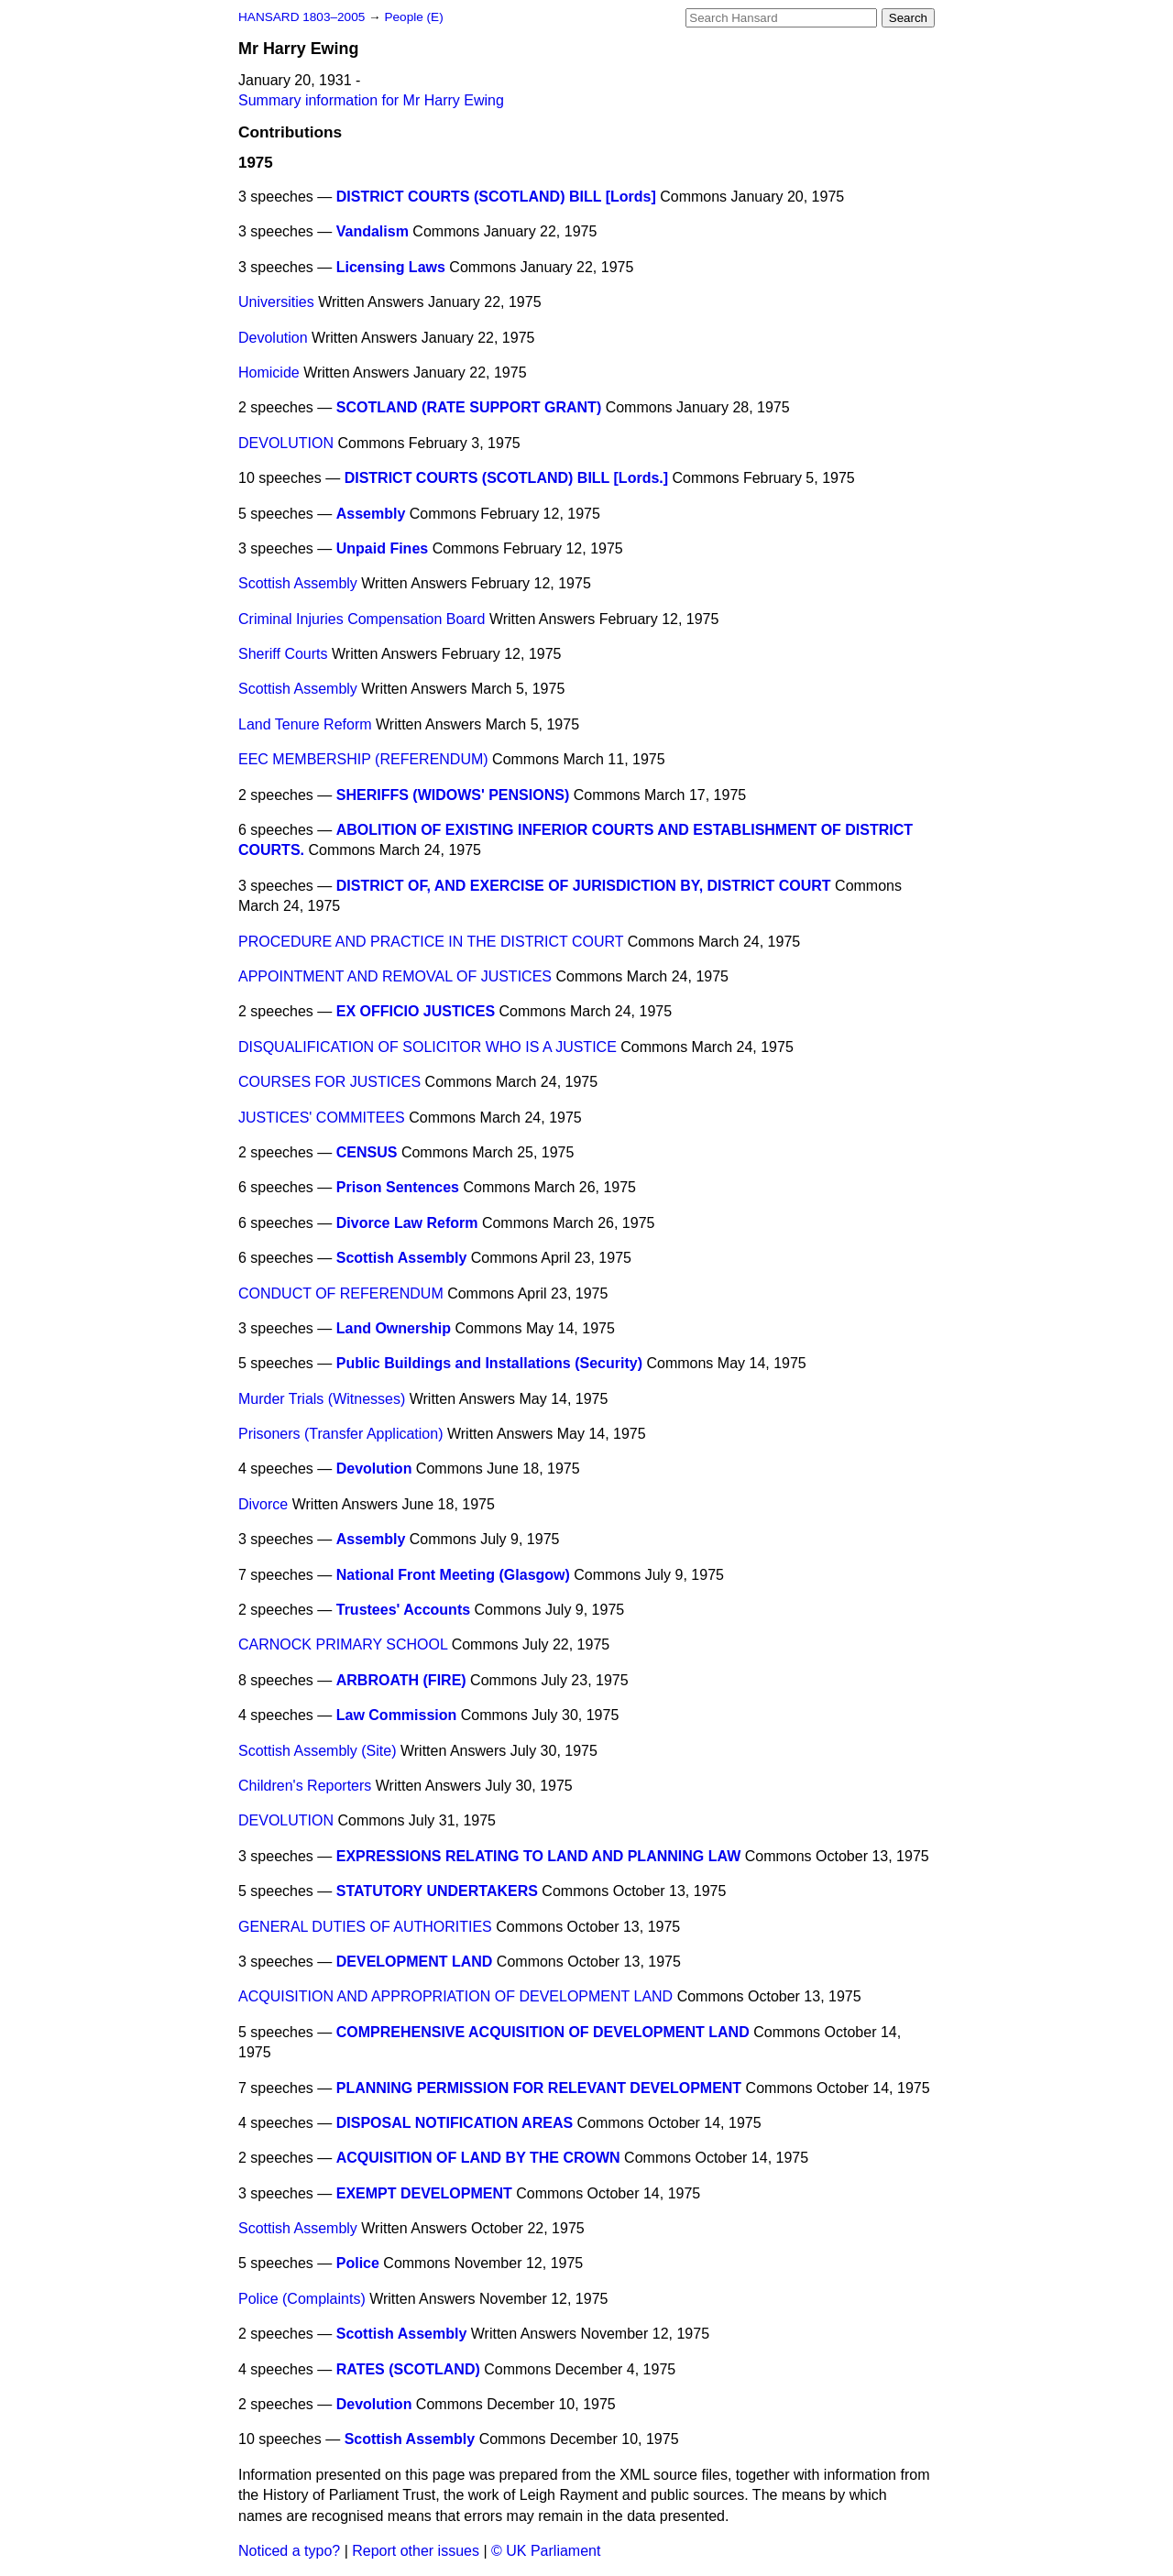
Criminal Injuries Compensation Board (361, 619)
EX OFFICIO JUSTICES (415, 1011)
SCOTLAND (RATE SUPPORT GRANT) (468, 407)
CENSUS (367, 1152)
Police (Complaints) (302, 2299)
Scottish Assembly (297, 583)
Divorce (263, 1504)
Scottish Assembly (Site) (317, 1751)
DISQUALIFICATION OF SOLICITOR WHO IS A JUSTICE (427, 1047)
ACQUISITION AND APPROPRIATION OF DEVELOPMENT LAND (455, 1996)
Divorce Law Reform (407, 1223)
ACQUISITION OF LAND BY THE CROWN (478, 2157)
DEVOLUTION (286, 443)
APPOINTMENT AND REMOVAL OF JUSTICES (395, 976)
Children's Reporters (304, 1785)
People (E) (413, 17)
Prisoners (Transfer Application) (341, 1433)
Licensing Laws (390, 267)
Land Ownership (393, 1328)
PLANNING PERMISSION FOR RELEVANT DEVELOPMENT (538, 2088)
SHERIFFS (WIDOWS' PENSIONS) (452, 795)
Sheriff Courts (283, 654)
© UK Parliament (545, 2551)
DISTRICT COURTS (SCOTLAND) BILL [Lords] (496, 196)
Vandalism (372, 231)
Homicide (269, 372)
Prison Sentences (397, 1187)
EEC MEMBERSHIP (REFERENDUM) (363, 759)
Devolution (273, 337)
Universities (276, 302)
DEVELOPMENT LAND (414, 1961)
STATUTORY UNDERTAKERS (437, 1891)
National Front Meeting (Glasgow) (453, 1575)
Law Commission (396, 1715)
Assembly (371, 513)
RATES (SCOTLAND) (408, 2369)
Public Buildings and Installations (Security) (489, 1363)
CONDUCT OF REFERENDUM (341, 1293)
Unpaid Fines (382, 548)
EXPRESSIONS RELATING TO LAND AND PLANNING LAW (538, 1856)
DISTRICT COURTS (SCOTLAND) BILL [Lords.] (506, 478)
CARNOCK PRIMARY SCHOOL (342, 1644)
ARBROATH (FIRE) (401, 1680)
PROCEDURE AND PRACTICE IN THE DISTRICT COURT (430, 941)
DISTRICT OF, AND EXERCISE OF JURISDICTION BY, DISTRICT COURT (583, 885)
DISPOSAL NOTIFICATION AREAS (454, 2123)
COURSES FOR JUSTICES (329, 1082)
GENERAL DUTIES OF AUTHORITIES (365, 1927)
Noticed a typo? (289, 2551)
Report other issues (415, 2551)
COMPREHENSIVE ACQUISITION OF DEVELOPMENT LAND (543, 2032)
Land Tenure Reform (305, 724)
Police (357, 2263)
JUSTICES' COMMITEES (321, 1117)
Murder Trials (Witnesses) (321, 1399)
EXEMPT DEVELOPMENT (424, 2193)
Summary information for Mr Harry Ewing (371, 100)
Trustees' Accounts (403, 1609)
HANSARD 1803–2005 (301, 17)
